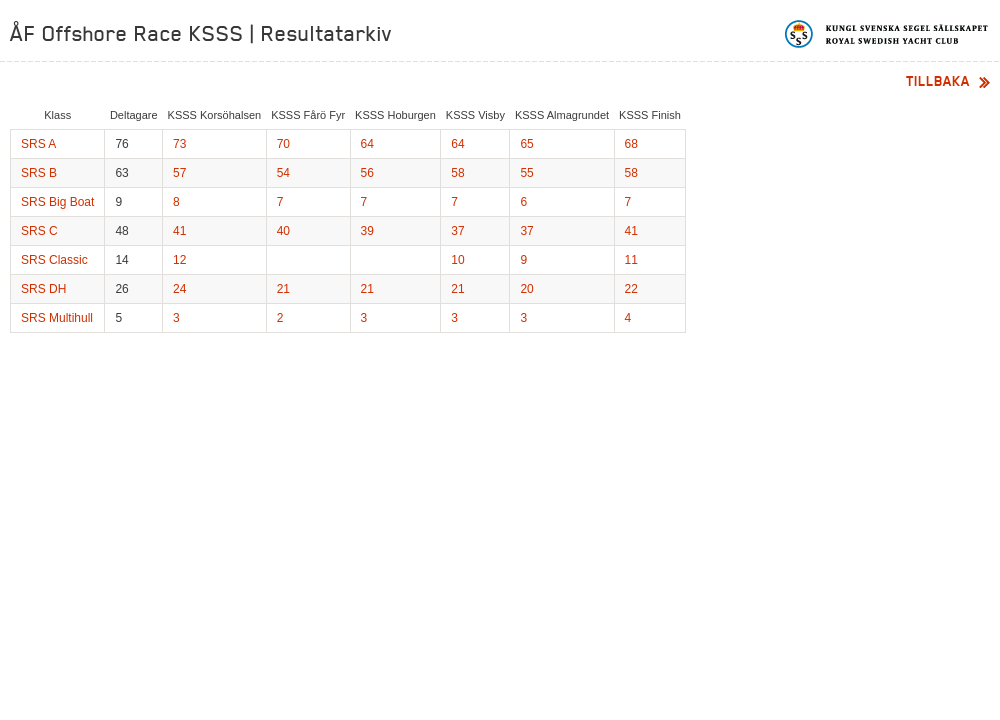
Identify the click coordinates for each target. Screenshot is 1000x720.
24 (179, 289)
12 (179, 260)
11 (631, 260)
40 (283, 231)
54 (283, 173)
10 (457, 260)
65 (526, 144)
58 (457, 173)
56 (367, 173)
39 (367, 231)
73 (179, 144)
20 (526, 289)
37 (457, 231)
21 (283, 289)
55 (526, 173)
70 (283, 144)
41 (179, 231)
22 (631, 289)
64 (367, 144)
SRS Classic (54, 260)
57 (179, 173)
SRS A (38, 144)
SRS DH (43, 289)
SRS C (39, 231)
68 (631, 144)
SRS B (39, 173)
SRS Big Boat (57, 202)
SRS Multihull (57, 318)
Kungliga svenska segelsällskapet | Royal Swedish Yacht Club (887, 34)
